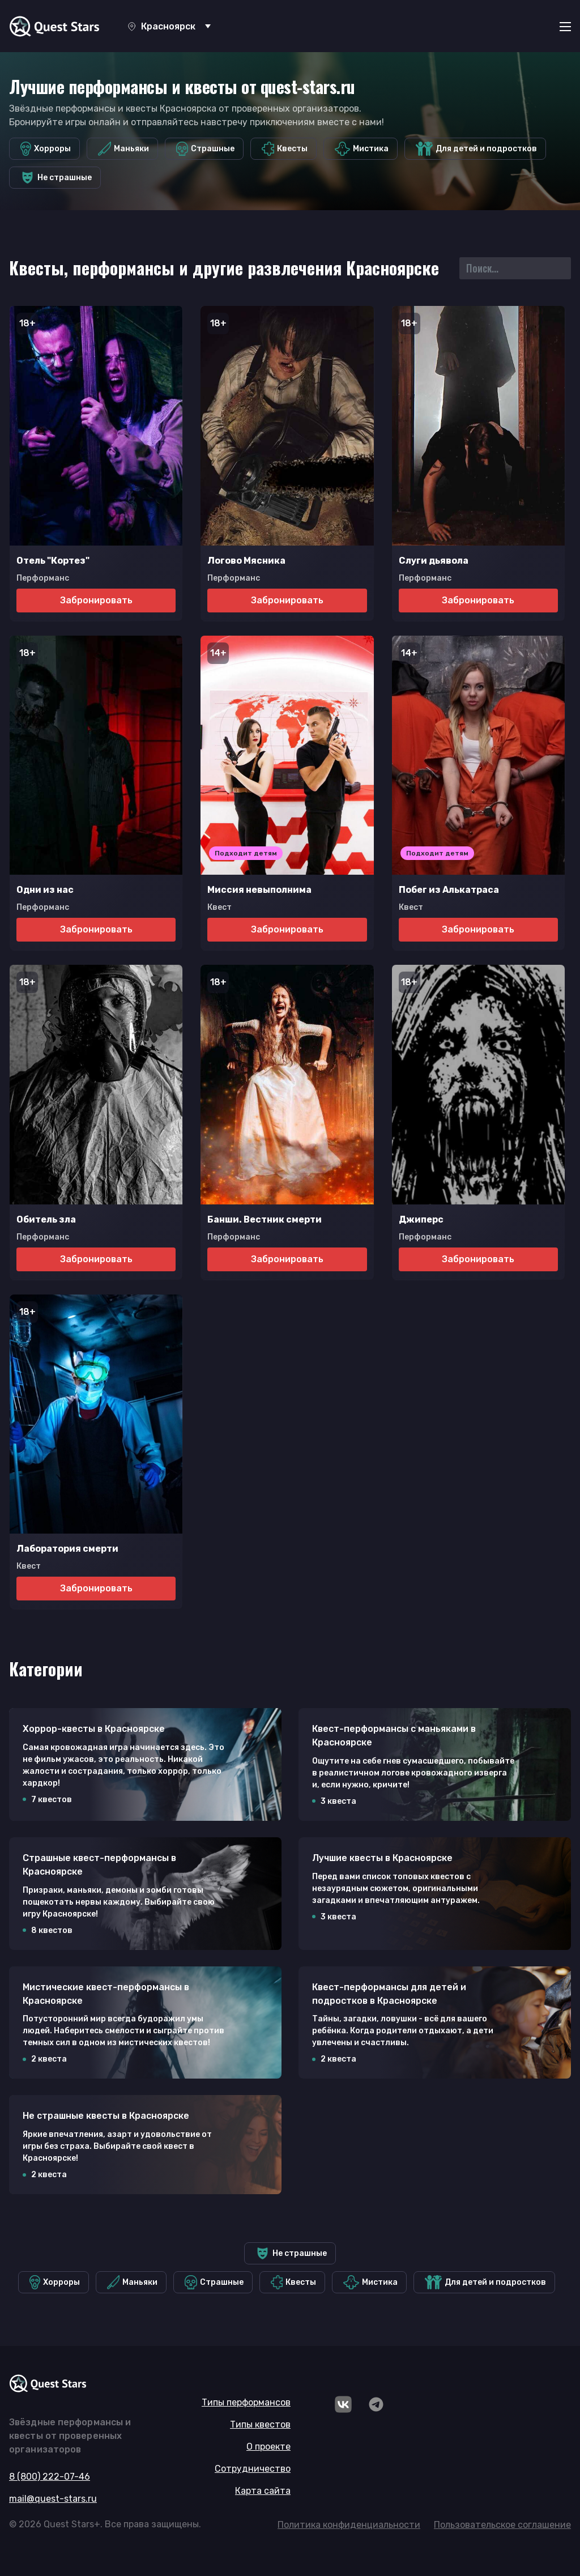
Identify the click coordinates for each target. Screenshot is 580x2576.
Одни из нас (45, 889)
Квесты (285, 149)
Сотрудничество (253, 2468)
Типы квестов (260, 2424)
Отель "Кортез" (52, 560)
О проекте (268, 2446)
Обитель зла (46, 1219)
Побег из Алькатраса (449, 889)
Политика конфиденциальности (349, 2524)
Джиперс (421, 1219)
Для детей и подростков (476, 149)
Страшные (205, 149)
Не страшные (56, 178)
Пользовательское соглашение (502, 2524)
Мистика (362, 149)
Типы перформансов (246, 2402)
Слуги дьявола (433, 560)
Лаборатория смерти (67, 1548)
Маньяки (123, 149)
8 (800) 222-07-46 (49, 2476)
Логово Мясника (246, 560)
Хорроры (45, 149)
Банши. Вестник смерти (264, 1219)
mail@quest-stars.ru (53, 2498)
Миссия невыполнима (259, 889)
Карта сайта (263, 2490)
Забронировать (96, 600)
